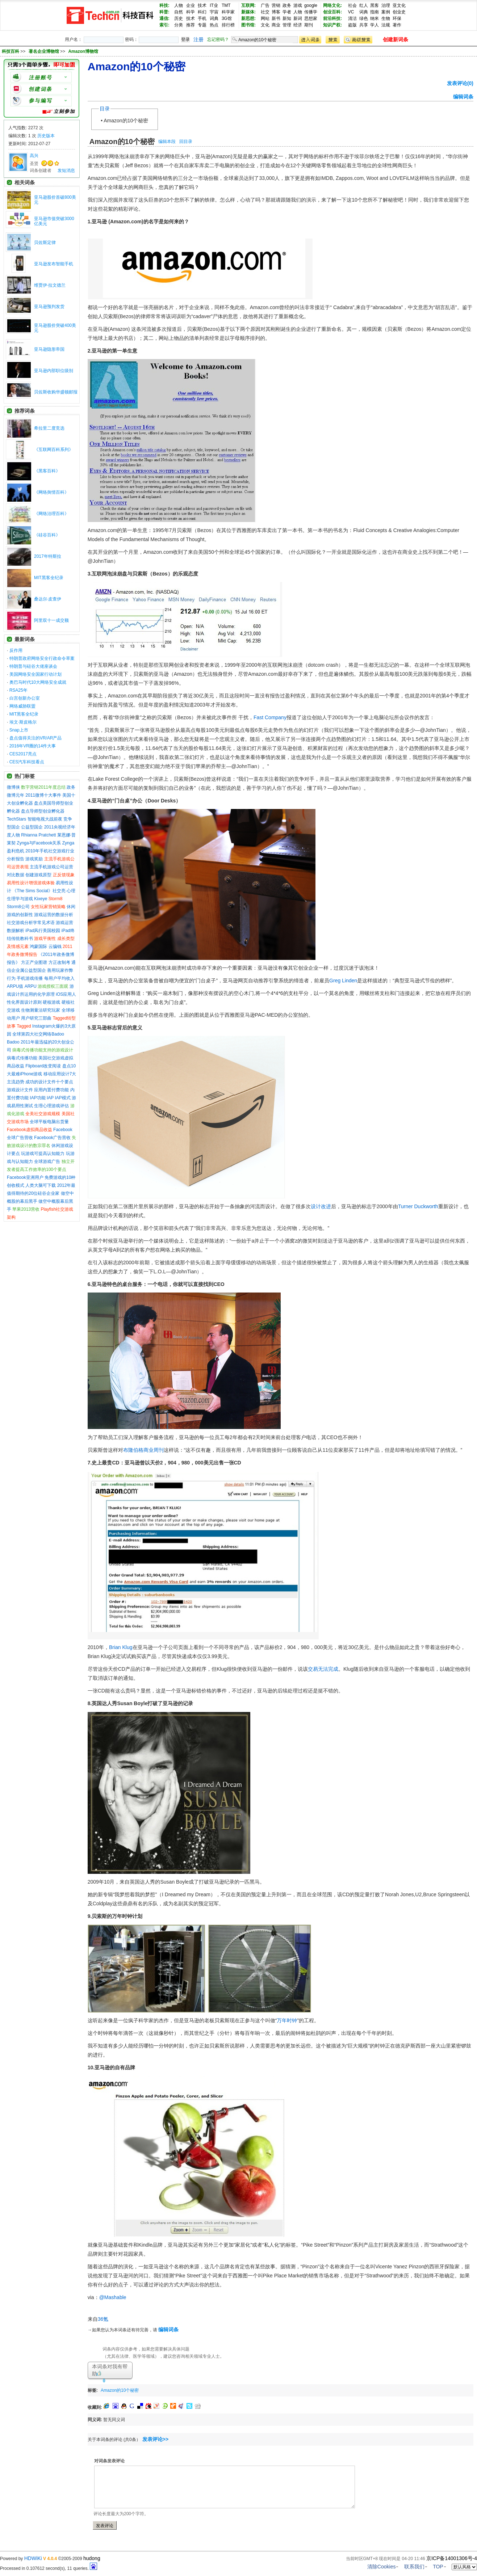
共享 (363, 25)
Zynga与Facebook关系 (39, 843)
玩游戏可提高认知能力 (42, 1153)
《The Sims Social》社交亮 (39, 890)
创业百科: (332, 11)
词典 (214, 18)
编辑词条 (463, 97)
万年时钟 (287, 2020)
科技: (164, 5)
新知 (287, 18)
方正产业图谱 (34, 962)
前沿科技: (332, 18)
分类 (178, 25)
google (310, 5)
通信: (164, 18)
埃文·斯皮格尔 (23, 722)
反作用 (15, 650)
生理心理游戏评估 (51, 1105)
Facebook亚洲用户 (25, 1177)
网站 (265, 18)
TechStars (16, 819)
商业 (276, 25)
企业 (190, 5)
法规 (385, 25)
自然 (178, 11)
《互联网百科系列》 (53, 449)
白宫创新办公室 (24, 698)
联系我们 (414, 2566)
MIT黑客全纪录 (48, 577)
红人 (363, 5)
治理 (385, 5)
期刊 (308, 25)
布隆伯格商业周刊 (143, 1450)
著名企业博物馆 (44, 51)
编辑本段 (167, 141)
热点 (214, 25)
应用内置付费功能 (51, 1089)
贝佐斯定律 (45, 242)
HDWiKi (33, 2558)
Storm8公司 (18, 906)
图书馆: (248, 25)
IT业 (214, 5)
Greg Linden (343, 980)
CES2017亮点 (23, 753)
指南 (374, 11)
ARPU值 (15, 986)
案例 (385, 11)
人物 (178, 5)
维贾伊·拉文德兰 (50, 285)
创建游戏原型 (38, 874)
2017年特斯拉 (47, 556)
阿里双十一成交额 (51, 620)
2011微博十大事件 (43, 795)
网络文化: (332, 5)
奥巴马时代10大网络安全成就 (37, 682)
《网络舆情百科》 (51, 492)
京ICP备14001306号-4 (451, 2558)
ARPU (31, 986)
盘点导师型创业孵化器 (42, 811)
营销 (276, 5)
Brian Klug (121, 1647)
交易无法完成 (323, 1669)
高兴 (34, 155)
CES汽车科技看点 (27, 761)
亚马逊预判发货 (49, 306)
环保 (397, 18)
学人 (374, 25)
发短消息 (66, 170)
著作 (397, 25)
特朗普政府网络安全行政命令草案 (42, 658)
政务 (287, 5)
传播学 (310, 11)
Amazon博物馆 (83, 51)
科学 (190, 11)
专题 (202, 25)
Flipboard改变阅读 (43, 1065)
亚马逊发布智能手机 (53, 263)
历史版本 (46, 135)
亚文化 (399, 5)
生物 (385, 18)
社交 (265, 11)
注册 (198, 39)
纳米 (374, 18)
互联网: (248, 5)
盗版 (352, 25)
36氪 (103, 2319)
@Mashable (112, 2297)
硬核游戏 (51, 1002)
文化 (265, 25)
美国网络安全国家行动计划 (35, 674)
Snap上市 (18, 730)
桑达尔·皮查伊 (47, 599)
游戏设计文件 (20, 1089)
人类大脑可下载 (40, 1185)
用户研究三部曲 (36, 1018)
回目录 (185, 141)
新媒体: (248, 11)
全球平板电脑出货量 (49, 1121)
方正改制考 (59, 962)
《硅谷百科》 (47, 534)
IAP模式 (63, 1097)
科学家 (228, 11)
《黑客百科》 (47, 470)
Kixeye (40, 898)
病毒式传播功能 (22, 1058)
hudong (91, 2558)
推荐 (190, 25)
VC (351, 11)
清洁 (352, 18)
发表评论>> (155, 2439)
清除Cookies (381, 2566)
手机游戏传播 (30, 978)
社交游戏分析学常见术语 (31, 922)
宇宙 (214, 11)
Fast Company (270, 717)
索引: (164, 25)
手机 (202, 18)
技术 (202, 5)
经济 (297, 25)
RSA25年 (18, 690)
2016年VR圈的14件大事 (32, 746)
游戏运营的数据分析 (53, 914)
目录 (105, 108)
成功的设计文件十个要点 (49, 1081)
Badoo (13, 1042)
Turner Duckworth (418, 1206)
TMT (226, 5)
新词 (297, 18)
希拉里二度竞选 (49, 428)
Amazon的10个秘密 (126, 120)
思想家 (310, 18)
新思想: (248, 18)
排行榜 (228, 25)
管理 (287, 25)
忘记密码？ (218, 39)
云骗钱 (55, 946)
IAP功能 (37, 1097)
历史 (178, 18)
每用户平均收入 (59, 978)
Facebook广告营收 (52, 1137)
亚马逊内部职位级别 (53, 370)
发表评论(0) (460, 83)
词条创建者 (40, 170)
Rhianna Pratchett (38, 835)
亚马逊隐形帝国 (49, 349)
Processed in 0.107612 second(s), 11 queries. (48, 2568)
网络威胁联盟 (22, 706)
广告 (265, 5)
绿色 (363, 18)
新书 (276, 18)
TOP (438, 2566)
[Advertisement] (226, 2389)
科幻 (202, 11)
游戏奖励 (34, 858)
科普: (164, 11)
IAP (50, 1097)
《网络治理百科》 (51, 513)
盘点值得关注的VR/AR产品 (35, 738)
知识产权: (332, 25)
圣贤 (34, 163)
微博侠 (13, 787)
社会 (352, 5)
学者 (287, 11)
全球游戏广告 (47, 1161)
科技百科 (10, 51)
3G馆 (227, 18)
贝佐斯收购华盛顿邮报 (56, 392)
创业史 (399, 11)
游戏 (297, 5)
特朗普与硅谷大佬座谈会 (33, 666)
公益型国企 (32, 827)
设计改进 (321, 1206)
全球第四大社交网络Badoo (38, 1034)
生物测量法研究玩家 (40, 1010)
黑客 (374, 5)
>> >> (59, 51)
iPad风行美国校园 (42, 930)
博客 (276, 11)
